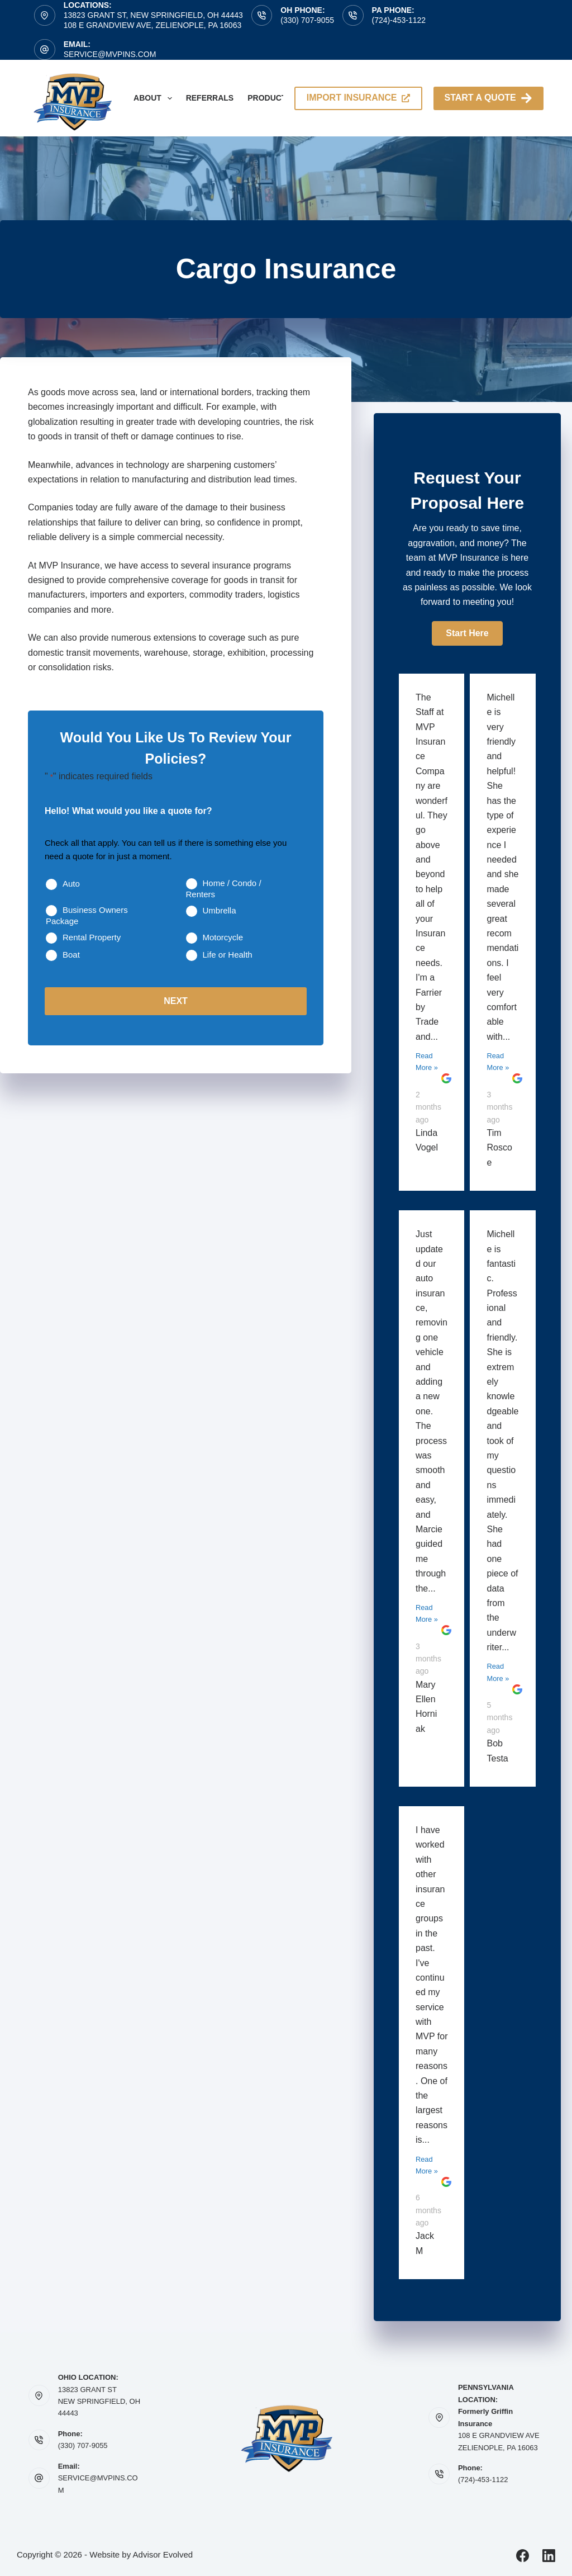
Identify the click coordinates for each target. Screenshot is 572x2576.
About (155, 98)
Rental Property (92, 937)
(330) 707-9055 (307, 20)
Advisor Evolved (163, 2554)
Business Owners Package (87, 915)
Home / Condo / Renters (223, 888)
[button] (467, 633)
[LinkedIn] (548, 2555)
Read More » (427, 1062)
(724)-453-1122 (399, 20)
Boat (71, 954)
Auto (71, 883)
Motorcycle (223, 937)
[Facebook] (522, 2555)
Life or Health (227, 954)
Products (276, 98)
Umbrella (219, 910)
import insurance (358, 97)
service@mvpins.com (110, 54)
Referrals (210, 97)
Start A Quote (488, 98)
